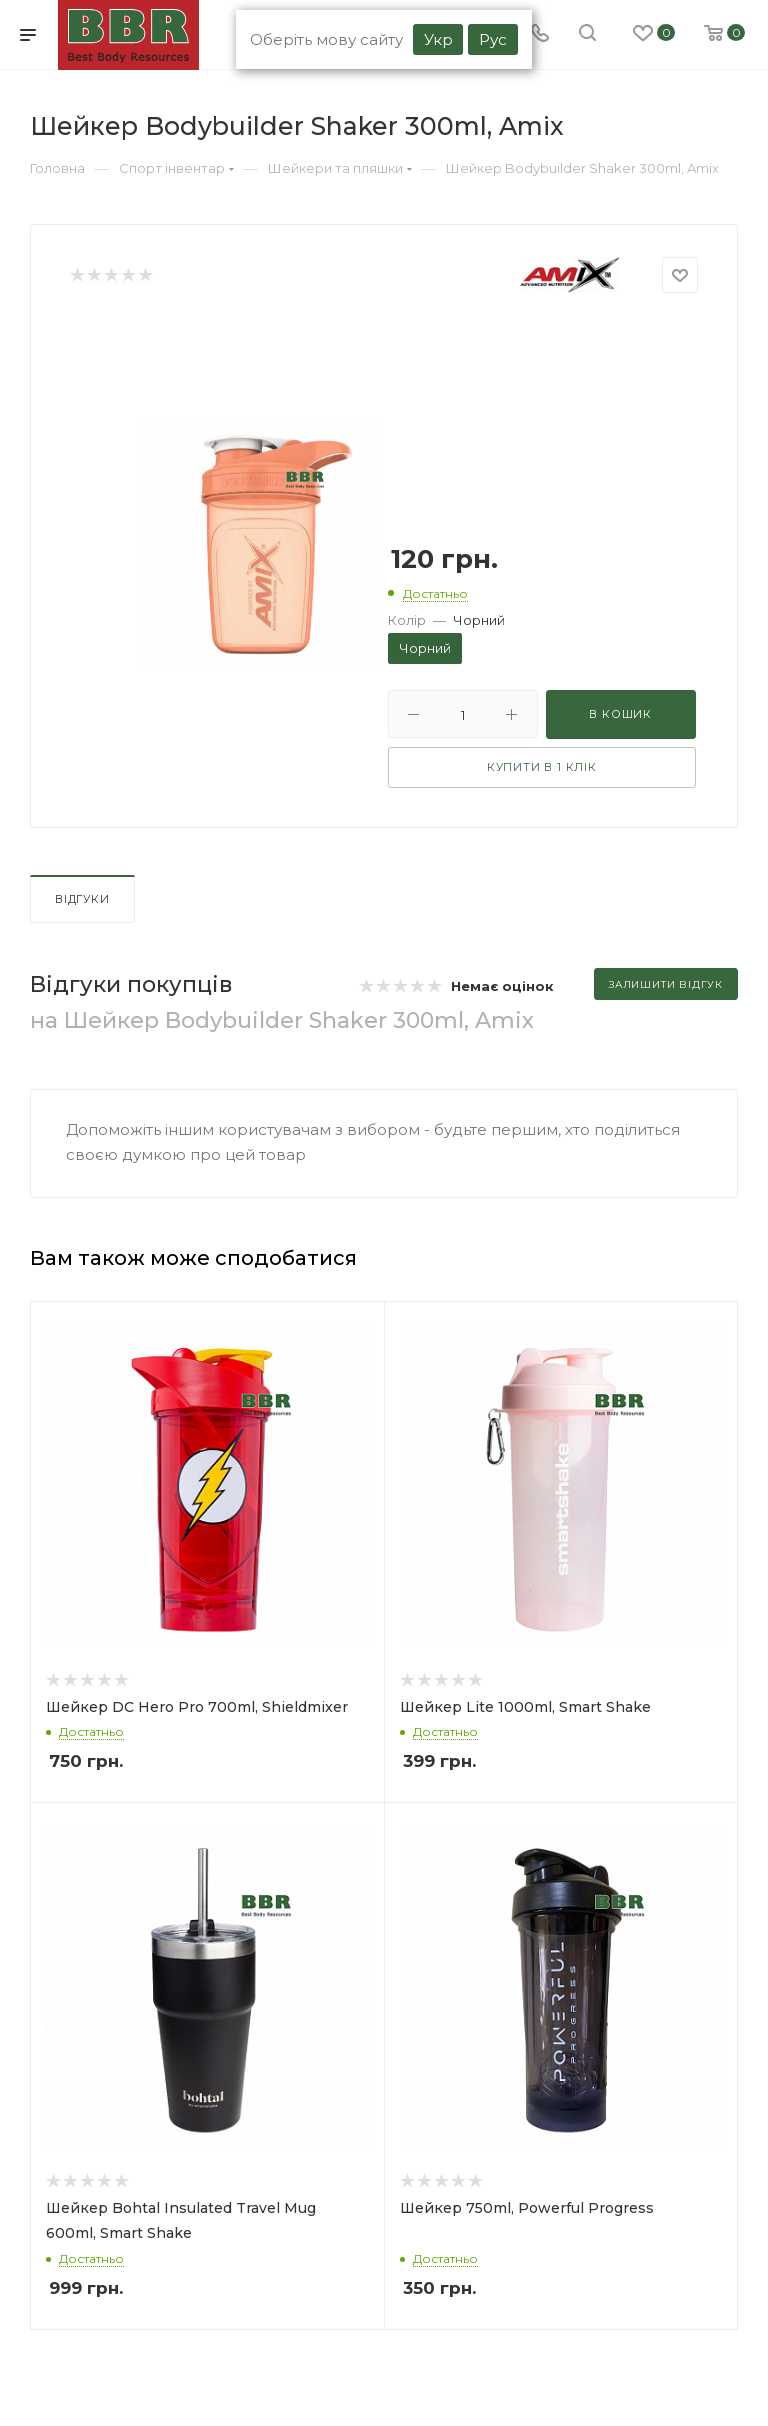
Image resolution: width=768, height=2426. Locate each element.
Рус (493, 39)
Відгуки (82, 899)
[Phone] (540, 35)
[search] (587, 35)
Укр (438, 39)
